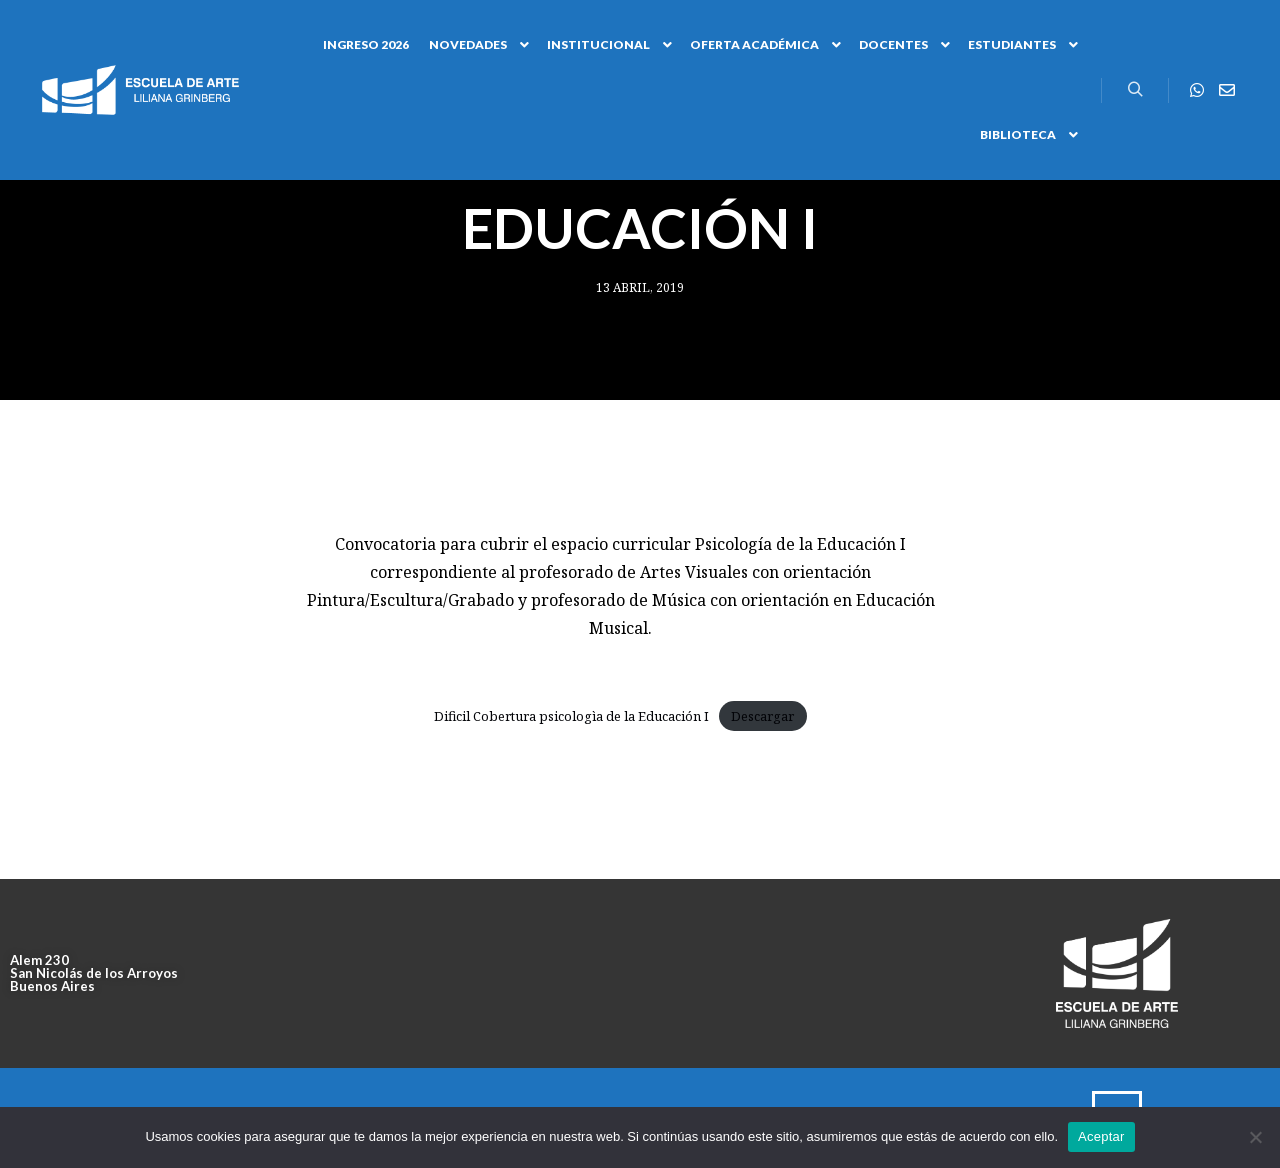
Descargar (762, 716)
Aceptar (1101, 1136)
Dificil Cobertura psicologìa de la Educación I (571, 716)
